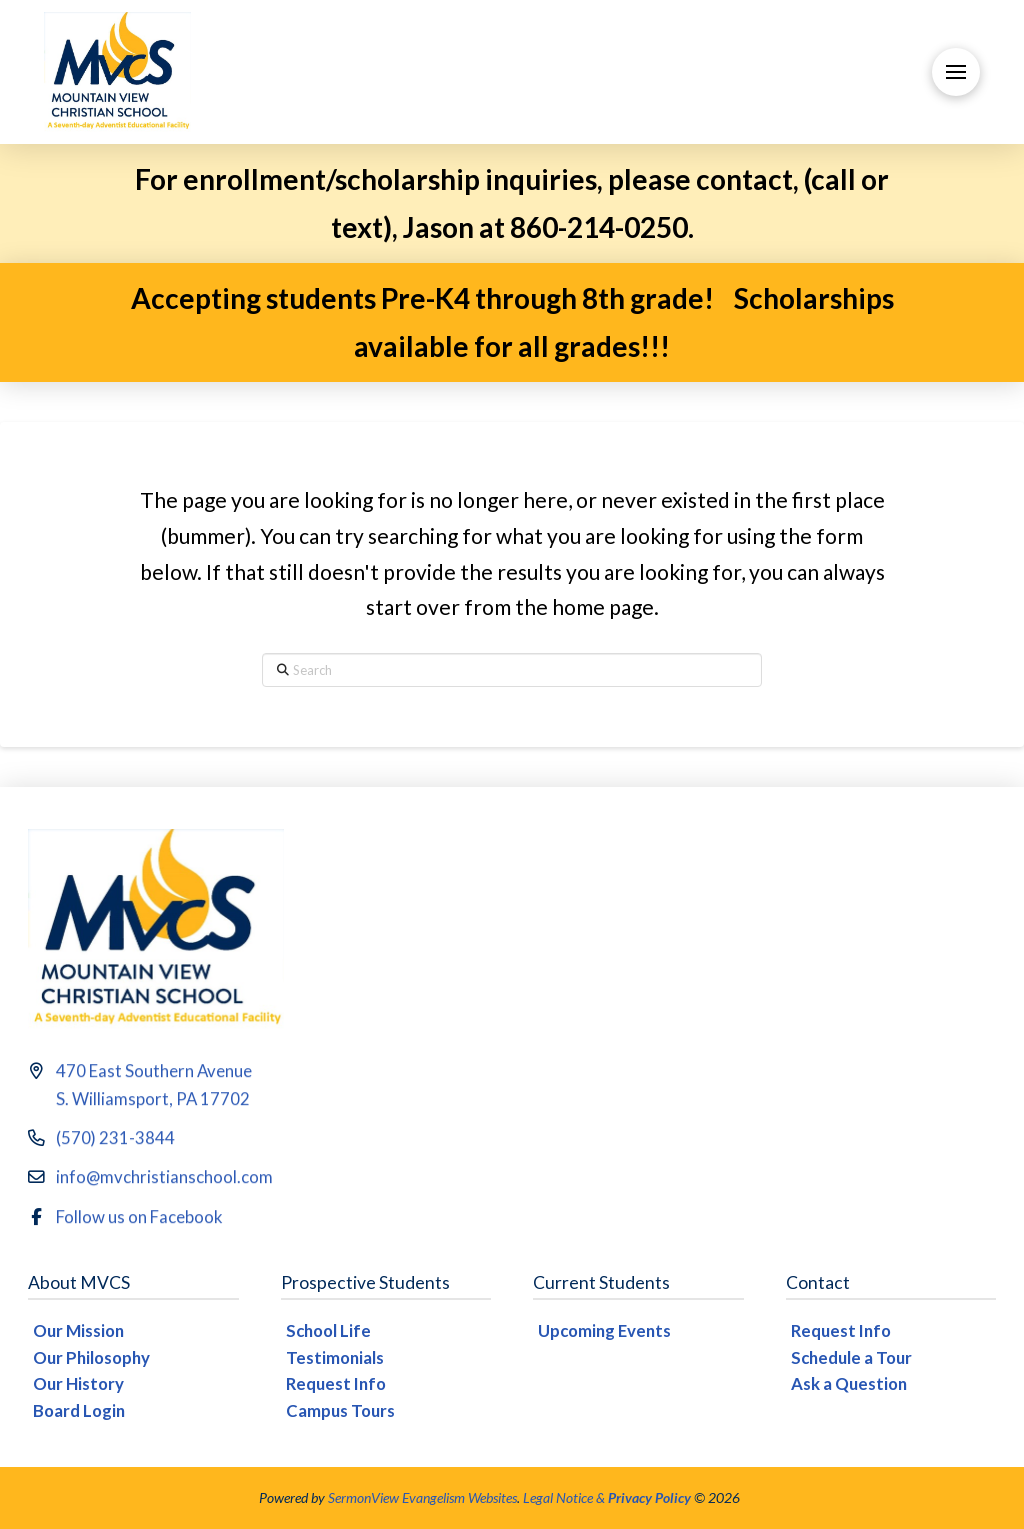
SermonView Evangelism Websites (422, 1497)
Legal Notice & (607, 1497)
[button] (956, 72)
